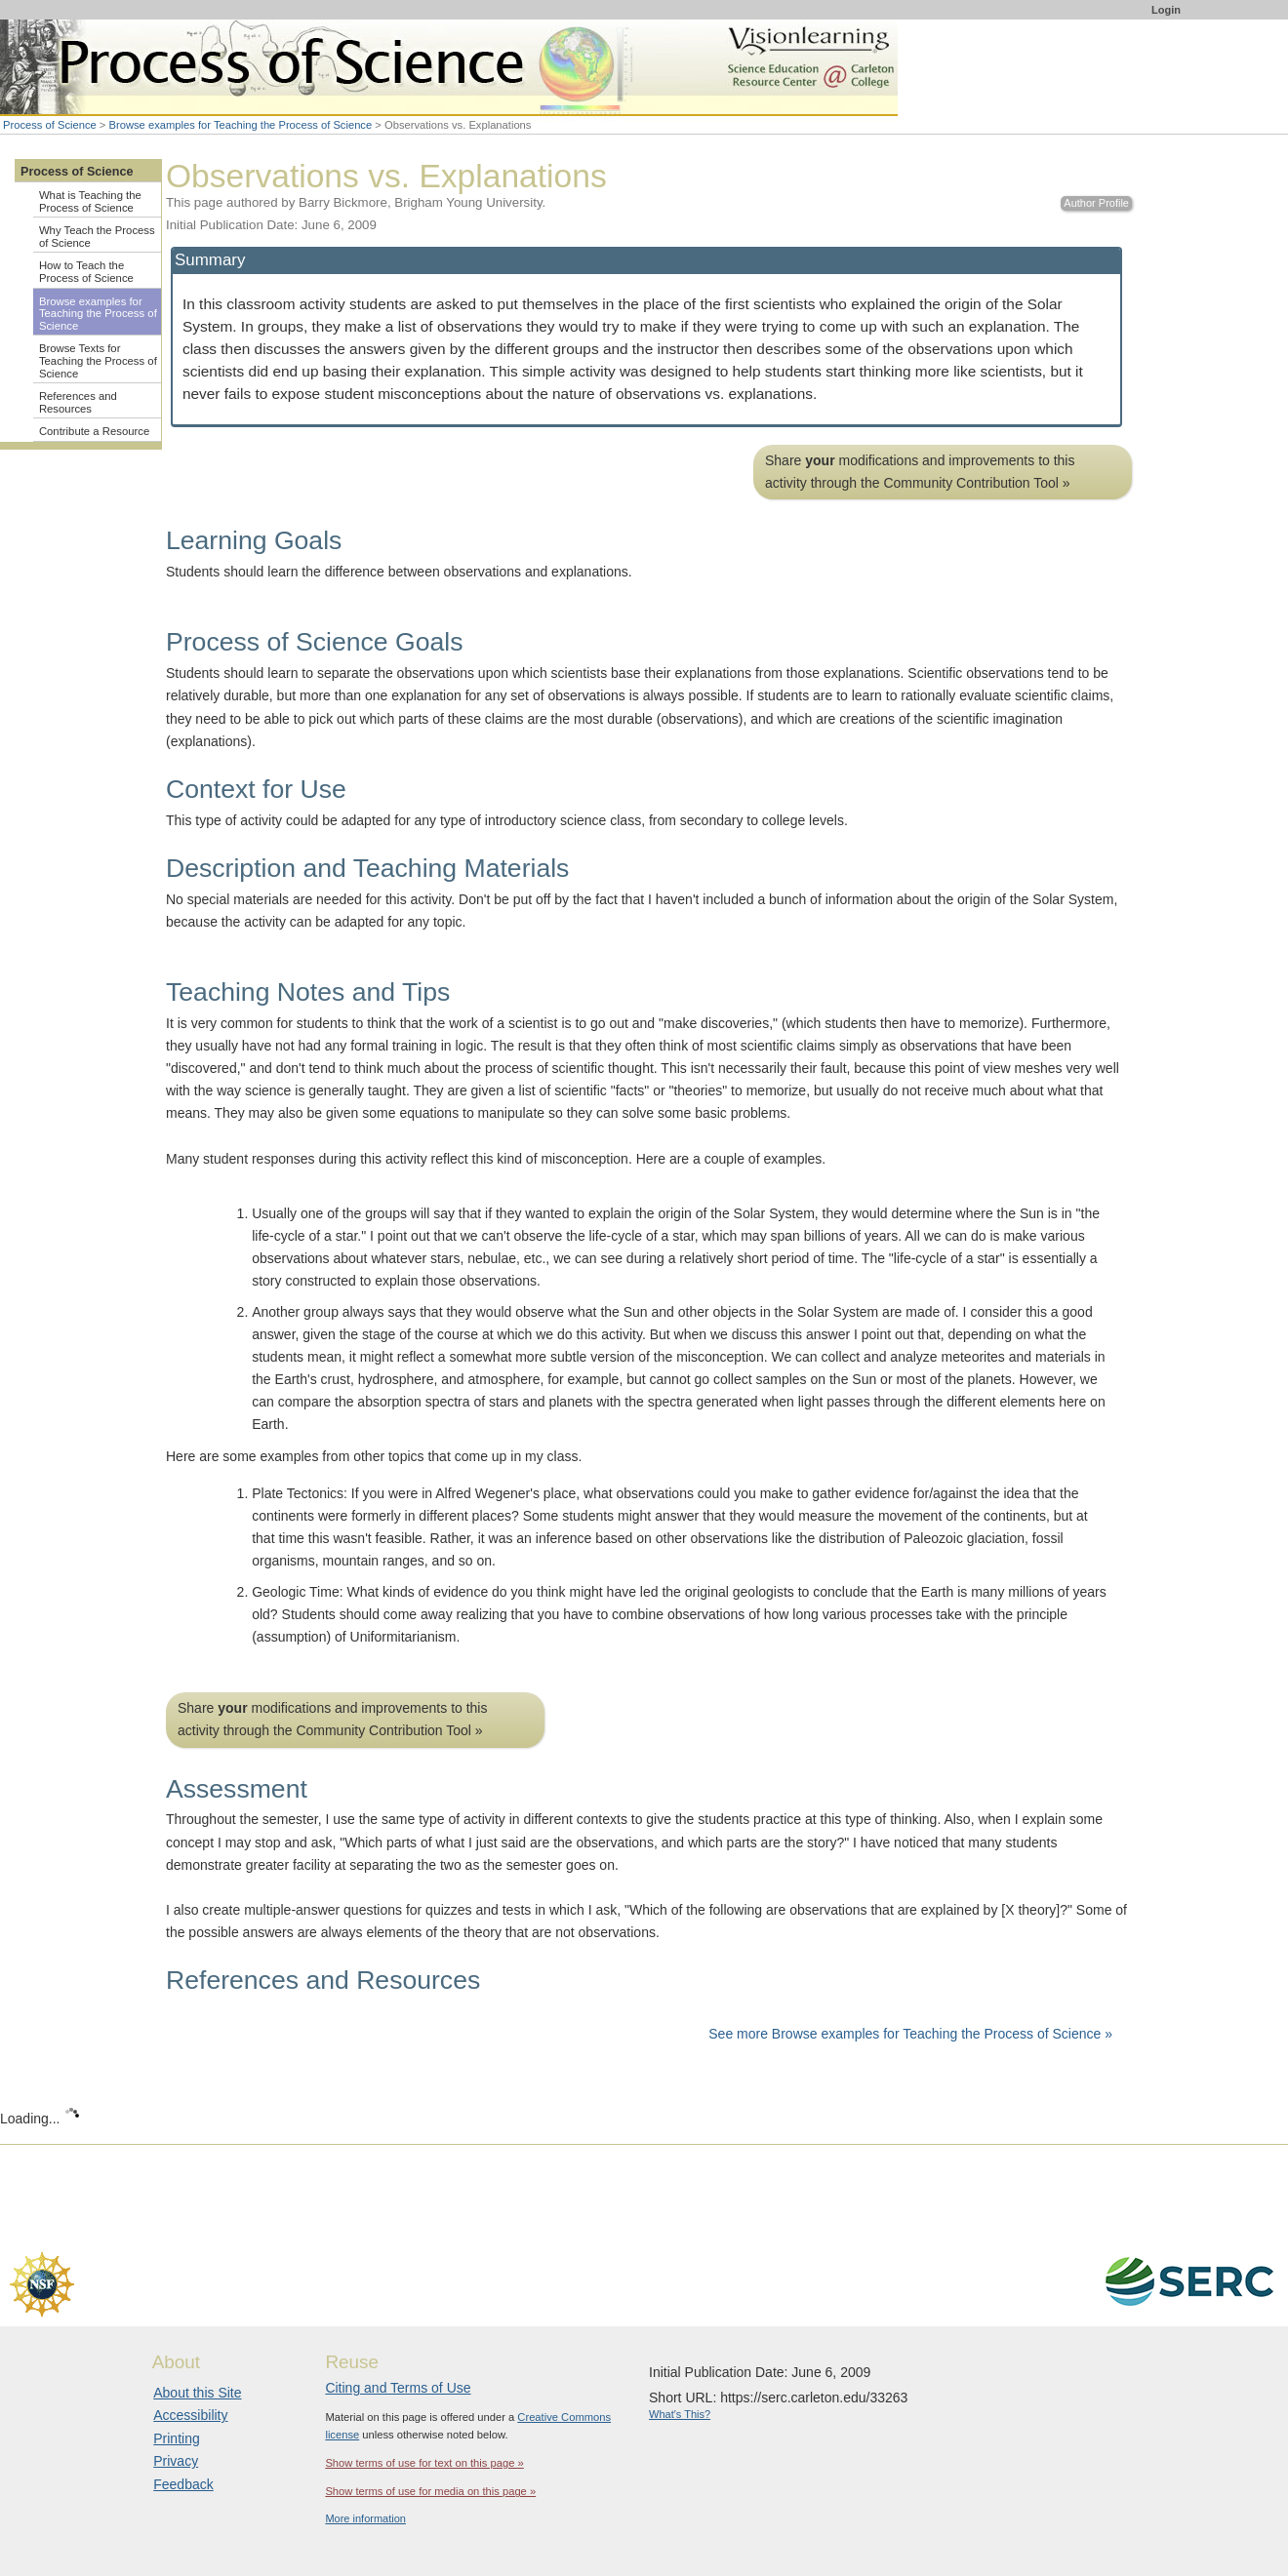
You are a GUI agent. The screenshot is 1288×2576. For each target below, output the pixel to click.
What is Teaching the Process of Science (90, 201)
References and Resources (78, 402)
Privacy (175, 2461)
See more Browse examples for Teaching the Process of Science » (910, 2033)
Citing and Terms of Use (397, 2388)
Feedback (183, 2484)
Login (1166, 10)
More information (365, 2518)
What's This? (679, 2414)
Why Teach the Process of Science (97, 236)
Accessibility (190, 2415)
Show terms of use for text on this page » (424, 2463)
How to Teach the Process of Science (86, 271)
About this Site (197, 2392)
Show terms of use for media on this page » (430, 2491)
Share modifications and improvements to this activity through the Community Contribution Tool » (919, 472)
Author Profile (1096, 203)
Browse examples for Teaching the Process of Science (241, 125)
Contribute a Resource (94, 431)
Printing (176, 2438)
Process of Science (50, 125)
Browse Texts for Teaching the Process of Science (98, 360)
